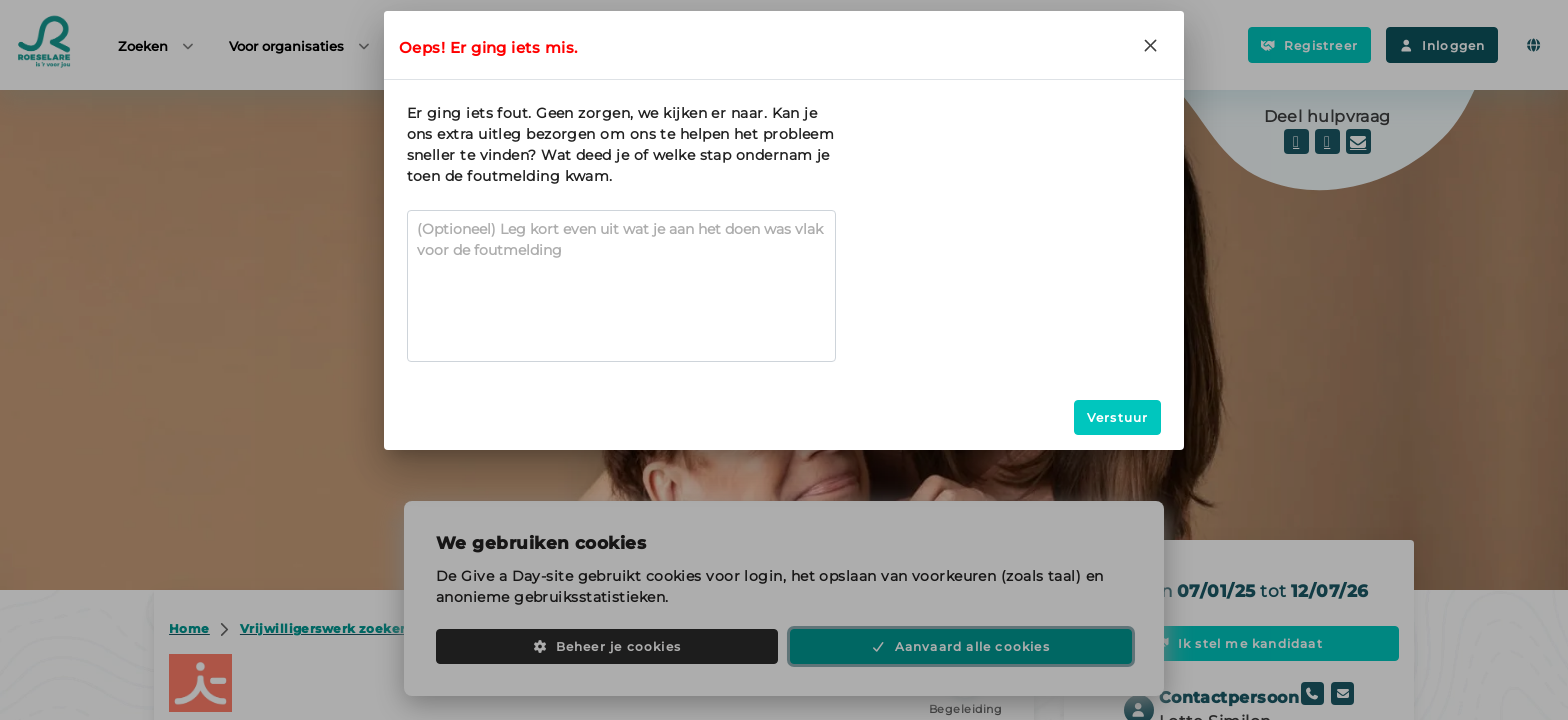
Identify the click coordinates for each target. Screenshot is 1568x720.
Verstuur (1118, 417)
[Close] (1150, 45)
